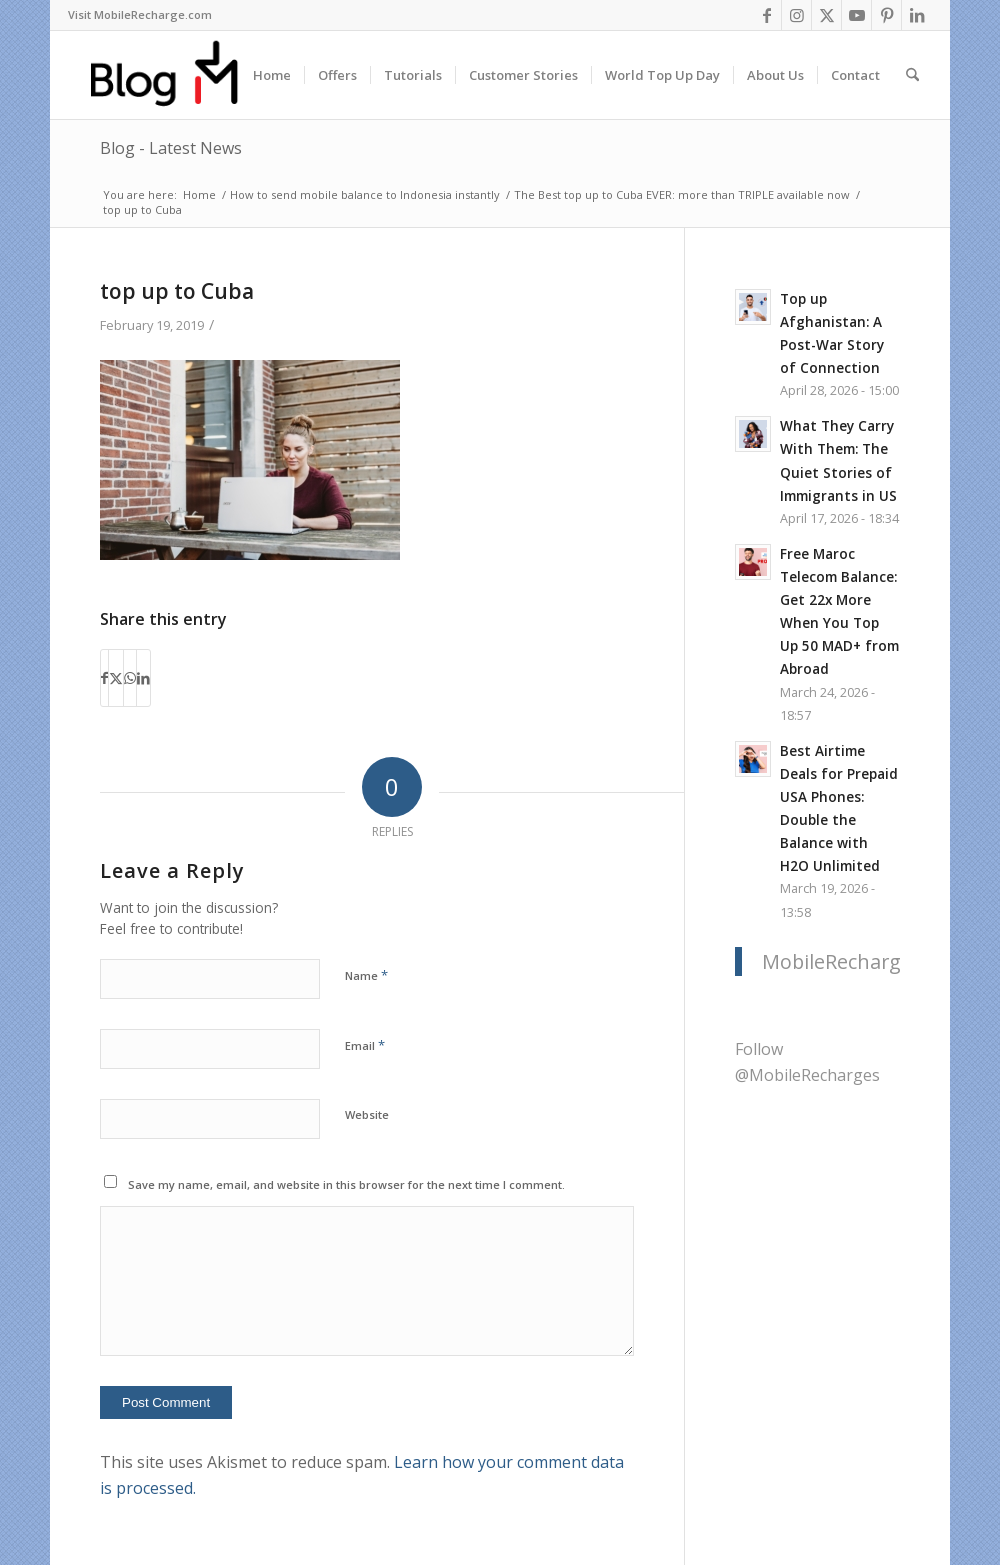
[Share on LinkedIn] (143, 678)
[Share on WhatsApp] (130, 678)
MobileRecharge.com (859, 961)
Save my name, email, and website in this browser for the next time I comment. (346, 1184)
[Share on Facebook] (104, 678)
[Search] (912, 75)
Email (365, 1045)
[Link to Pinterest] (886, 15)
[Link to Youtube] (856, 15)
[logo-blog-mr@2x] (175, 75)
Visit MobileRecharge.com (140, 14)
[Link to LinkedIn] (917, 15)
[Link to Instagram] (796, 15)
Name (366, 975)
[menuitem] (140, 15)
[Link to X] (826, 15)
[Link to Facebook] (766, 15)
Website (367, 1114)
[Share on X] (116, 678)
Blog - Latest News (171, 148)
